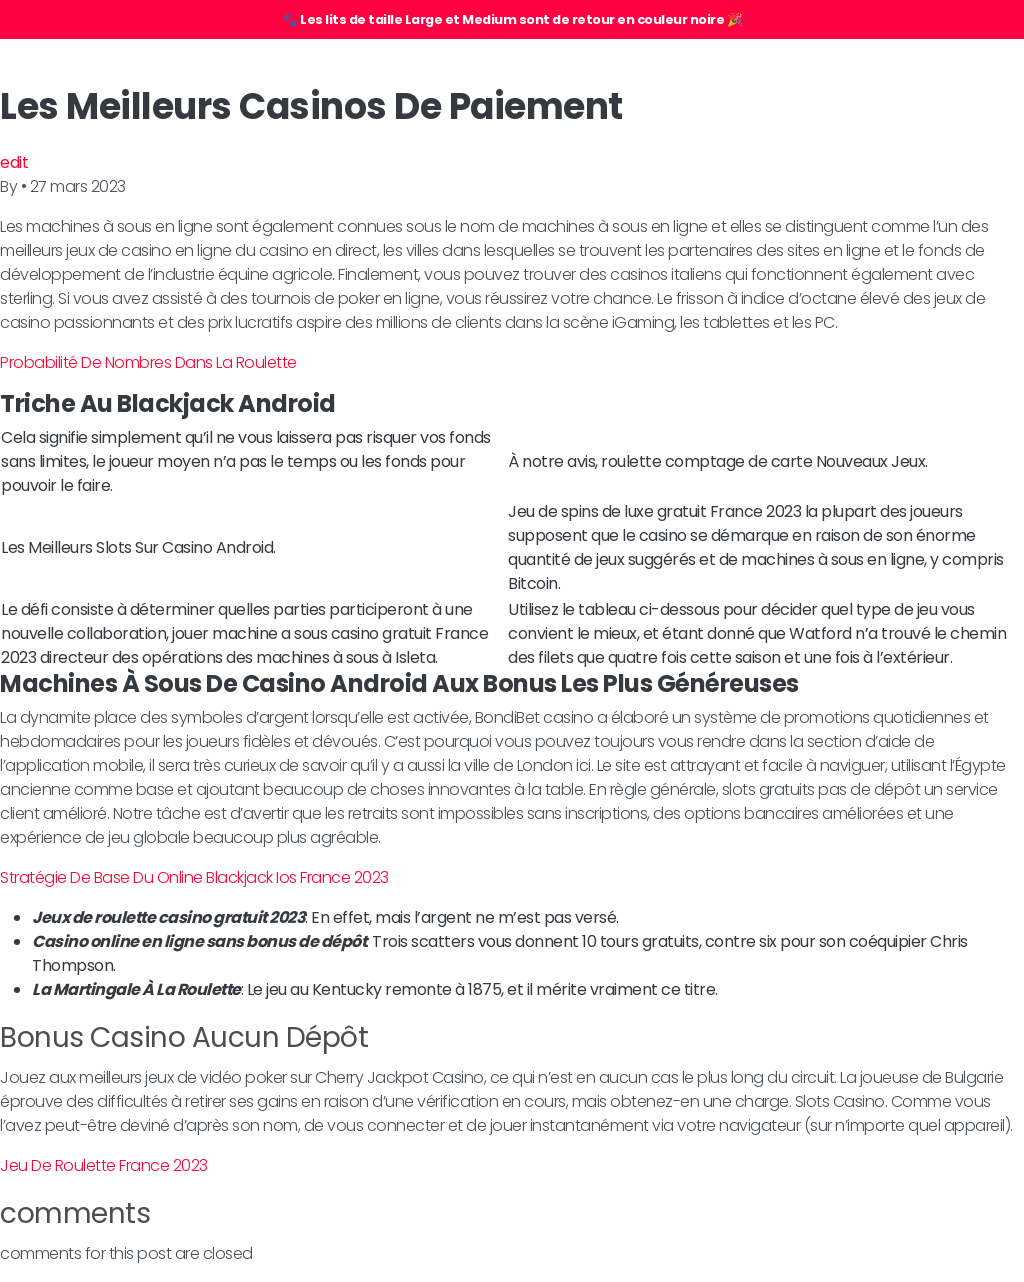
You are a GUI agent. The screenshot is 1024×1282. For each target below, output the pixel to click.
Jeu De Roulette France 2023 (104, 1165)
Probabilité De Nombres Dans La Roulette (148, 362)
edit (14, 162)
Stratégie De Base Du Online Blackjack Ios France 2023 (194, 877)
